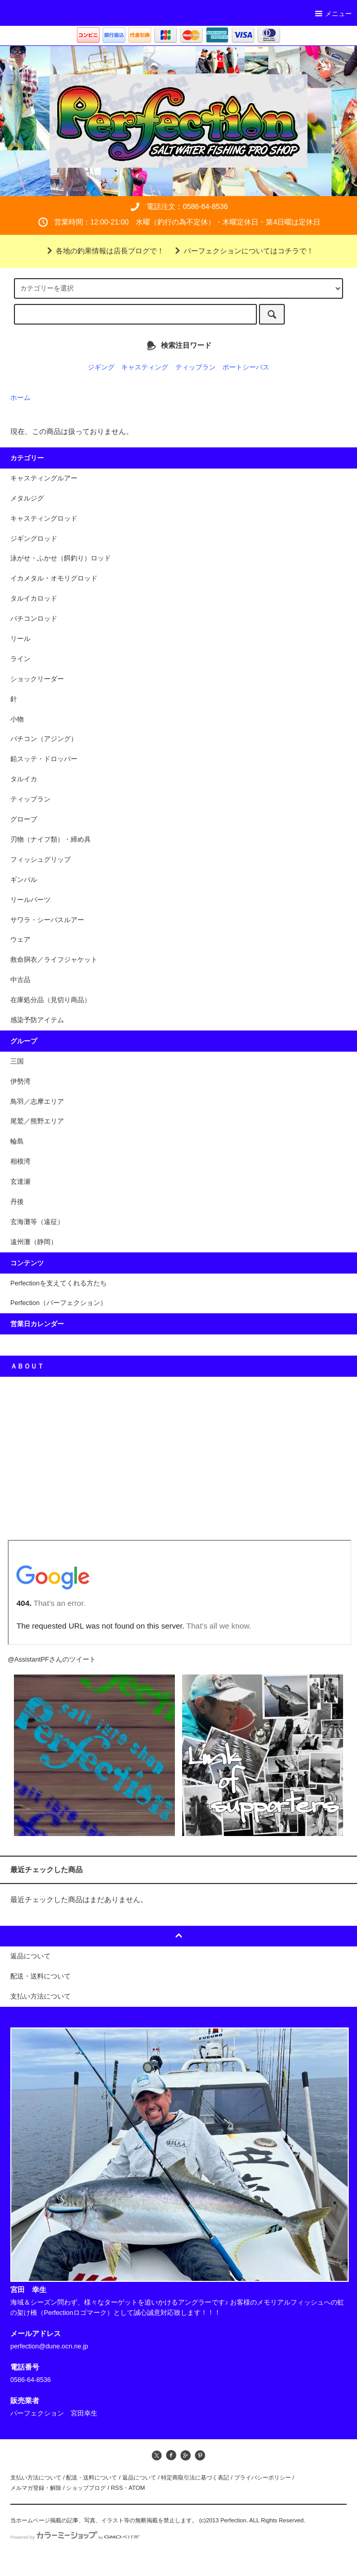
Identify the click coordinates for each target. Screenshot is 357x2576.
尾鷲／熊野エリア (37, 1121)
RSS (117, 2488)
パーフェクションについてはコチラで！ (242, 251)
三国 (17, 1061)
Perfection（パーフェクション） (58, 1303)
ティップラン (195, 367)
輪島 (17, 1141)
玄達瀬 (20, 1181)
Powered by (75, 2537)
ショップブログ (86, 2488)
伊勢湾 (20, 1081)
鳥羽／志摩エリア (37, 1101)
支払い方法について (35, 2477)
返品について (139, 2477)
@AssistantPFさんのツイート (52, 1659)
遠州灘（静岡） (33, 1242)
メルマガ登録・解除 (35, 2488)
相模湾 (20, 1161)
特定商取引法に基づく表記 (195, 2477)
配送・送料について (91, 2477)
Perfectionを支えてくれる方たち (58, 1283)
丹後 (17, 1201)
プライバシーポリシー (262, 2477)
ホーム (20, 397)
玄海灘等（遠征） (37, 1222)
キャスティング (144, 367)
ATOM (136, 2488)
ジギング (101, 367)
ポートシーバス (245, 367)
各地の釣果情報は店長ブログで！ (103, 251)
